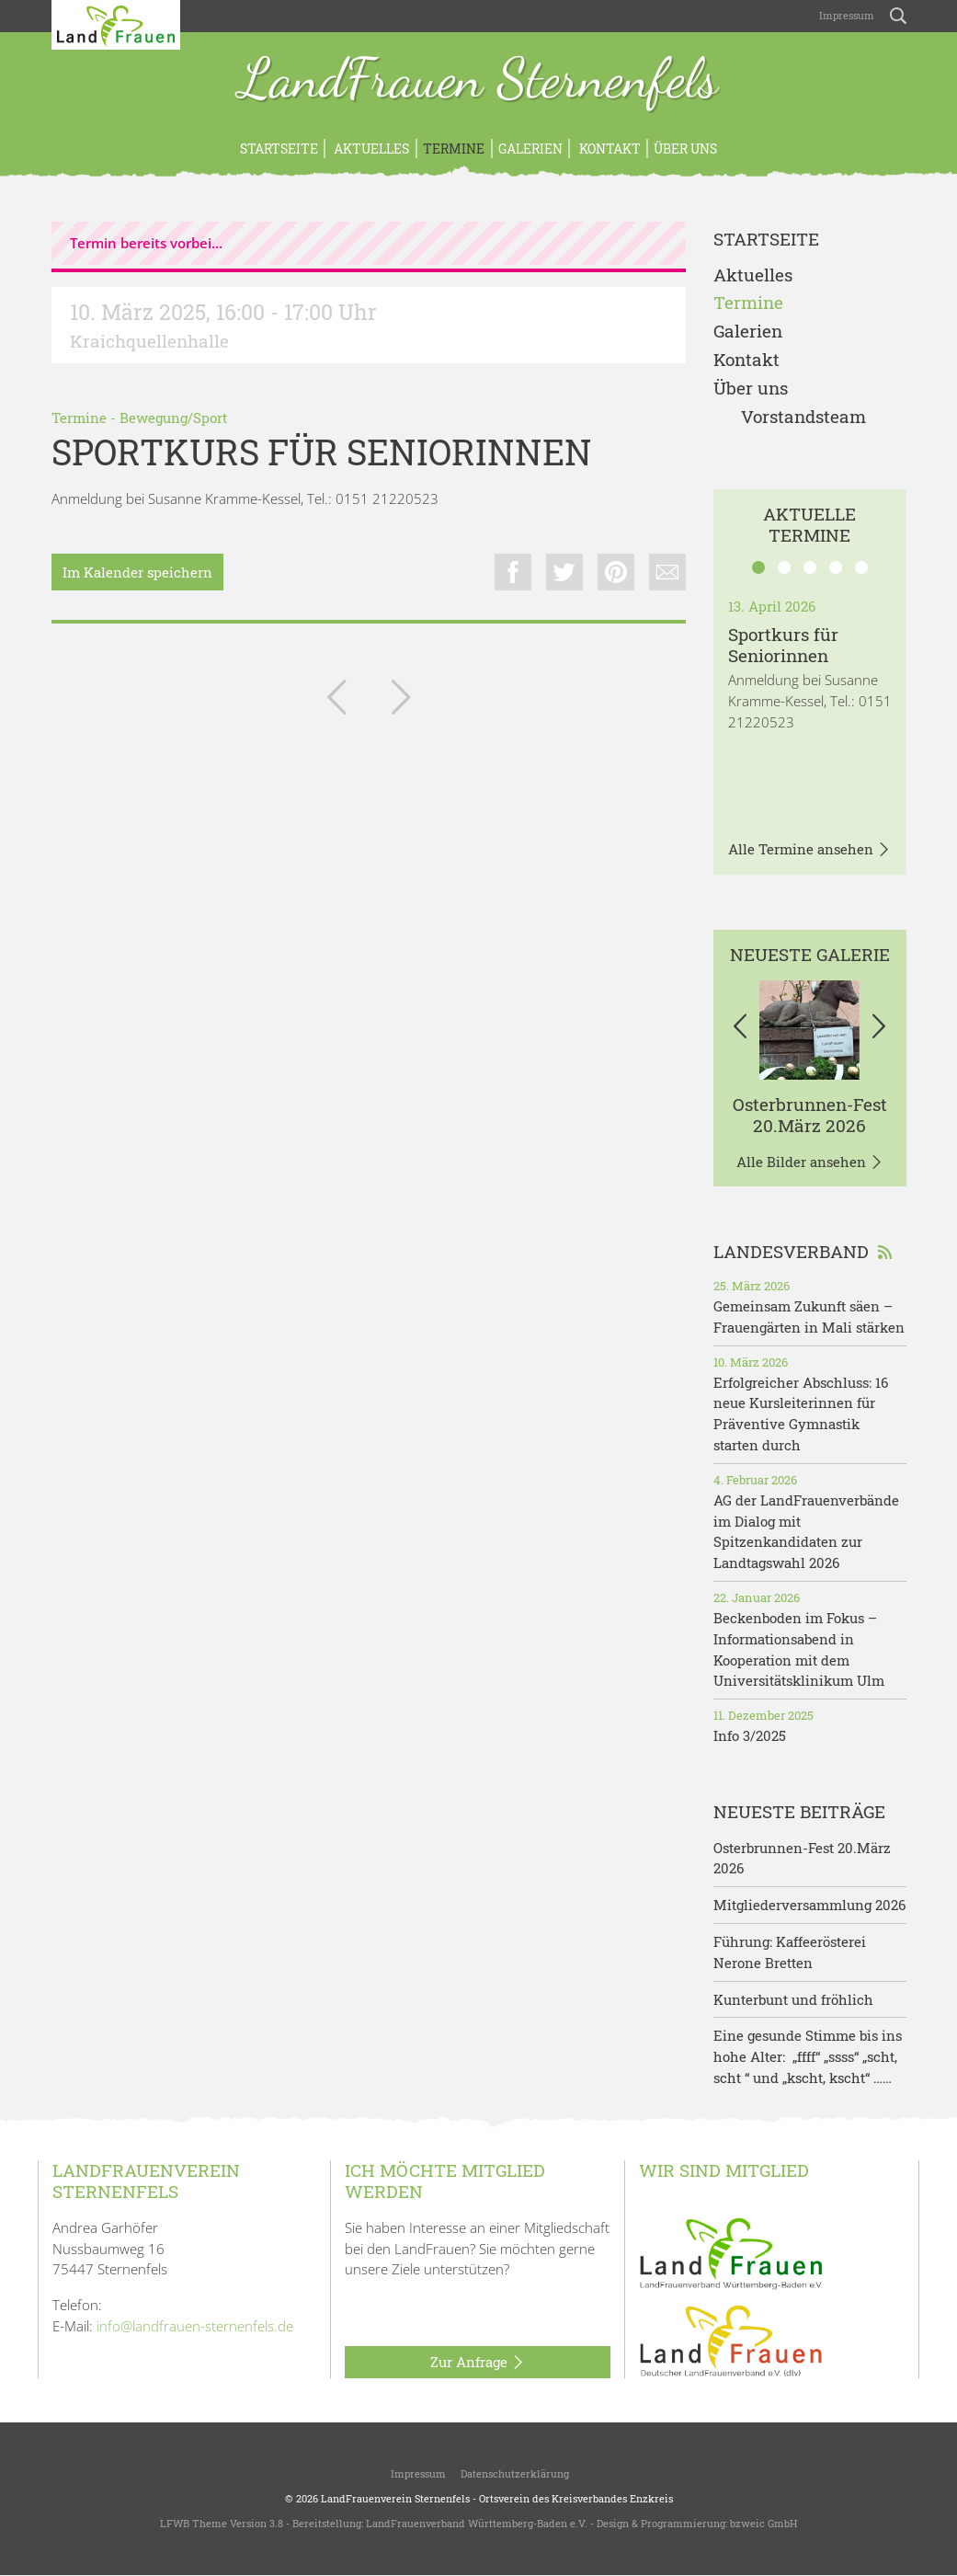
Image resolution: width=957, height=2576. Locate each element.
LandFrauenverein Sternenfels (395, 2498)
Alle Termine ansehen (809, 850)
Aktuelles (370, 148)
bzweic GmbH (763, 2523)
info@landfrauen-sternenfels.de (195, 2326)
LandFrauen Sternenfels (478, 81)
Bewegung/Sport (173, 417)
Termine (453, 148)
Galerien (530, 148)
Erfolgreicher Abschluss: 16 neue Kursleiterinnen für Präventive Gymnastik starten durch (800, 1413)
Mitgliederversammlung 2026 (809, 1904)
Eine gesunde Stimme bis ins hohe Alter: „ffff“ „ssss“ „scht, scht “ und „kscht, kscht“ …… (807, 2056)
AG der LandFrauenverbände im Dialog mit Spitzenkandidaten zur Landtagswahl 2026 (806, 1531)
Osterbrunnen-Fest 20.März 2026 (810, 1115)
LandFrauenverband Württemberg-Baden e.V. (476, 2523)
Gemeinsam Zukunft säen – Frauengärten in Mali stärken (809, 1316)
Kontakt (608, 148)
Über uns (685, 148)
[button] (740, 1030)
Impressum (845, 15)
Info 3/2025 (749, 1735)
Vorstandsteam (803, 417)
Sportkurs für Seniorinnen (783, 645)
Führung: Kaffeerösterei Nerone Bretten (789, 1952)
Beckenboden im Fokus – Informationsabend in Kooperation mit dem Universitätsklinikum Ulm (798, 1649)
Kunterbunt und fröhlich (793, 1999)
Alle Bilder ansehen (809, 1162)
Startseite (279, 148)
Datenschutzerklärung (515, 2473)
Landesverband (803, 1251)
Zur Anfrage (477, 2363)
